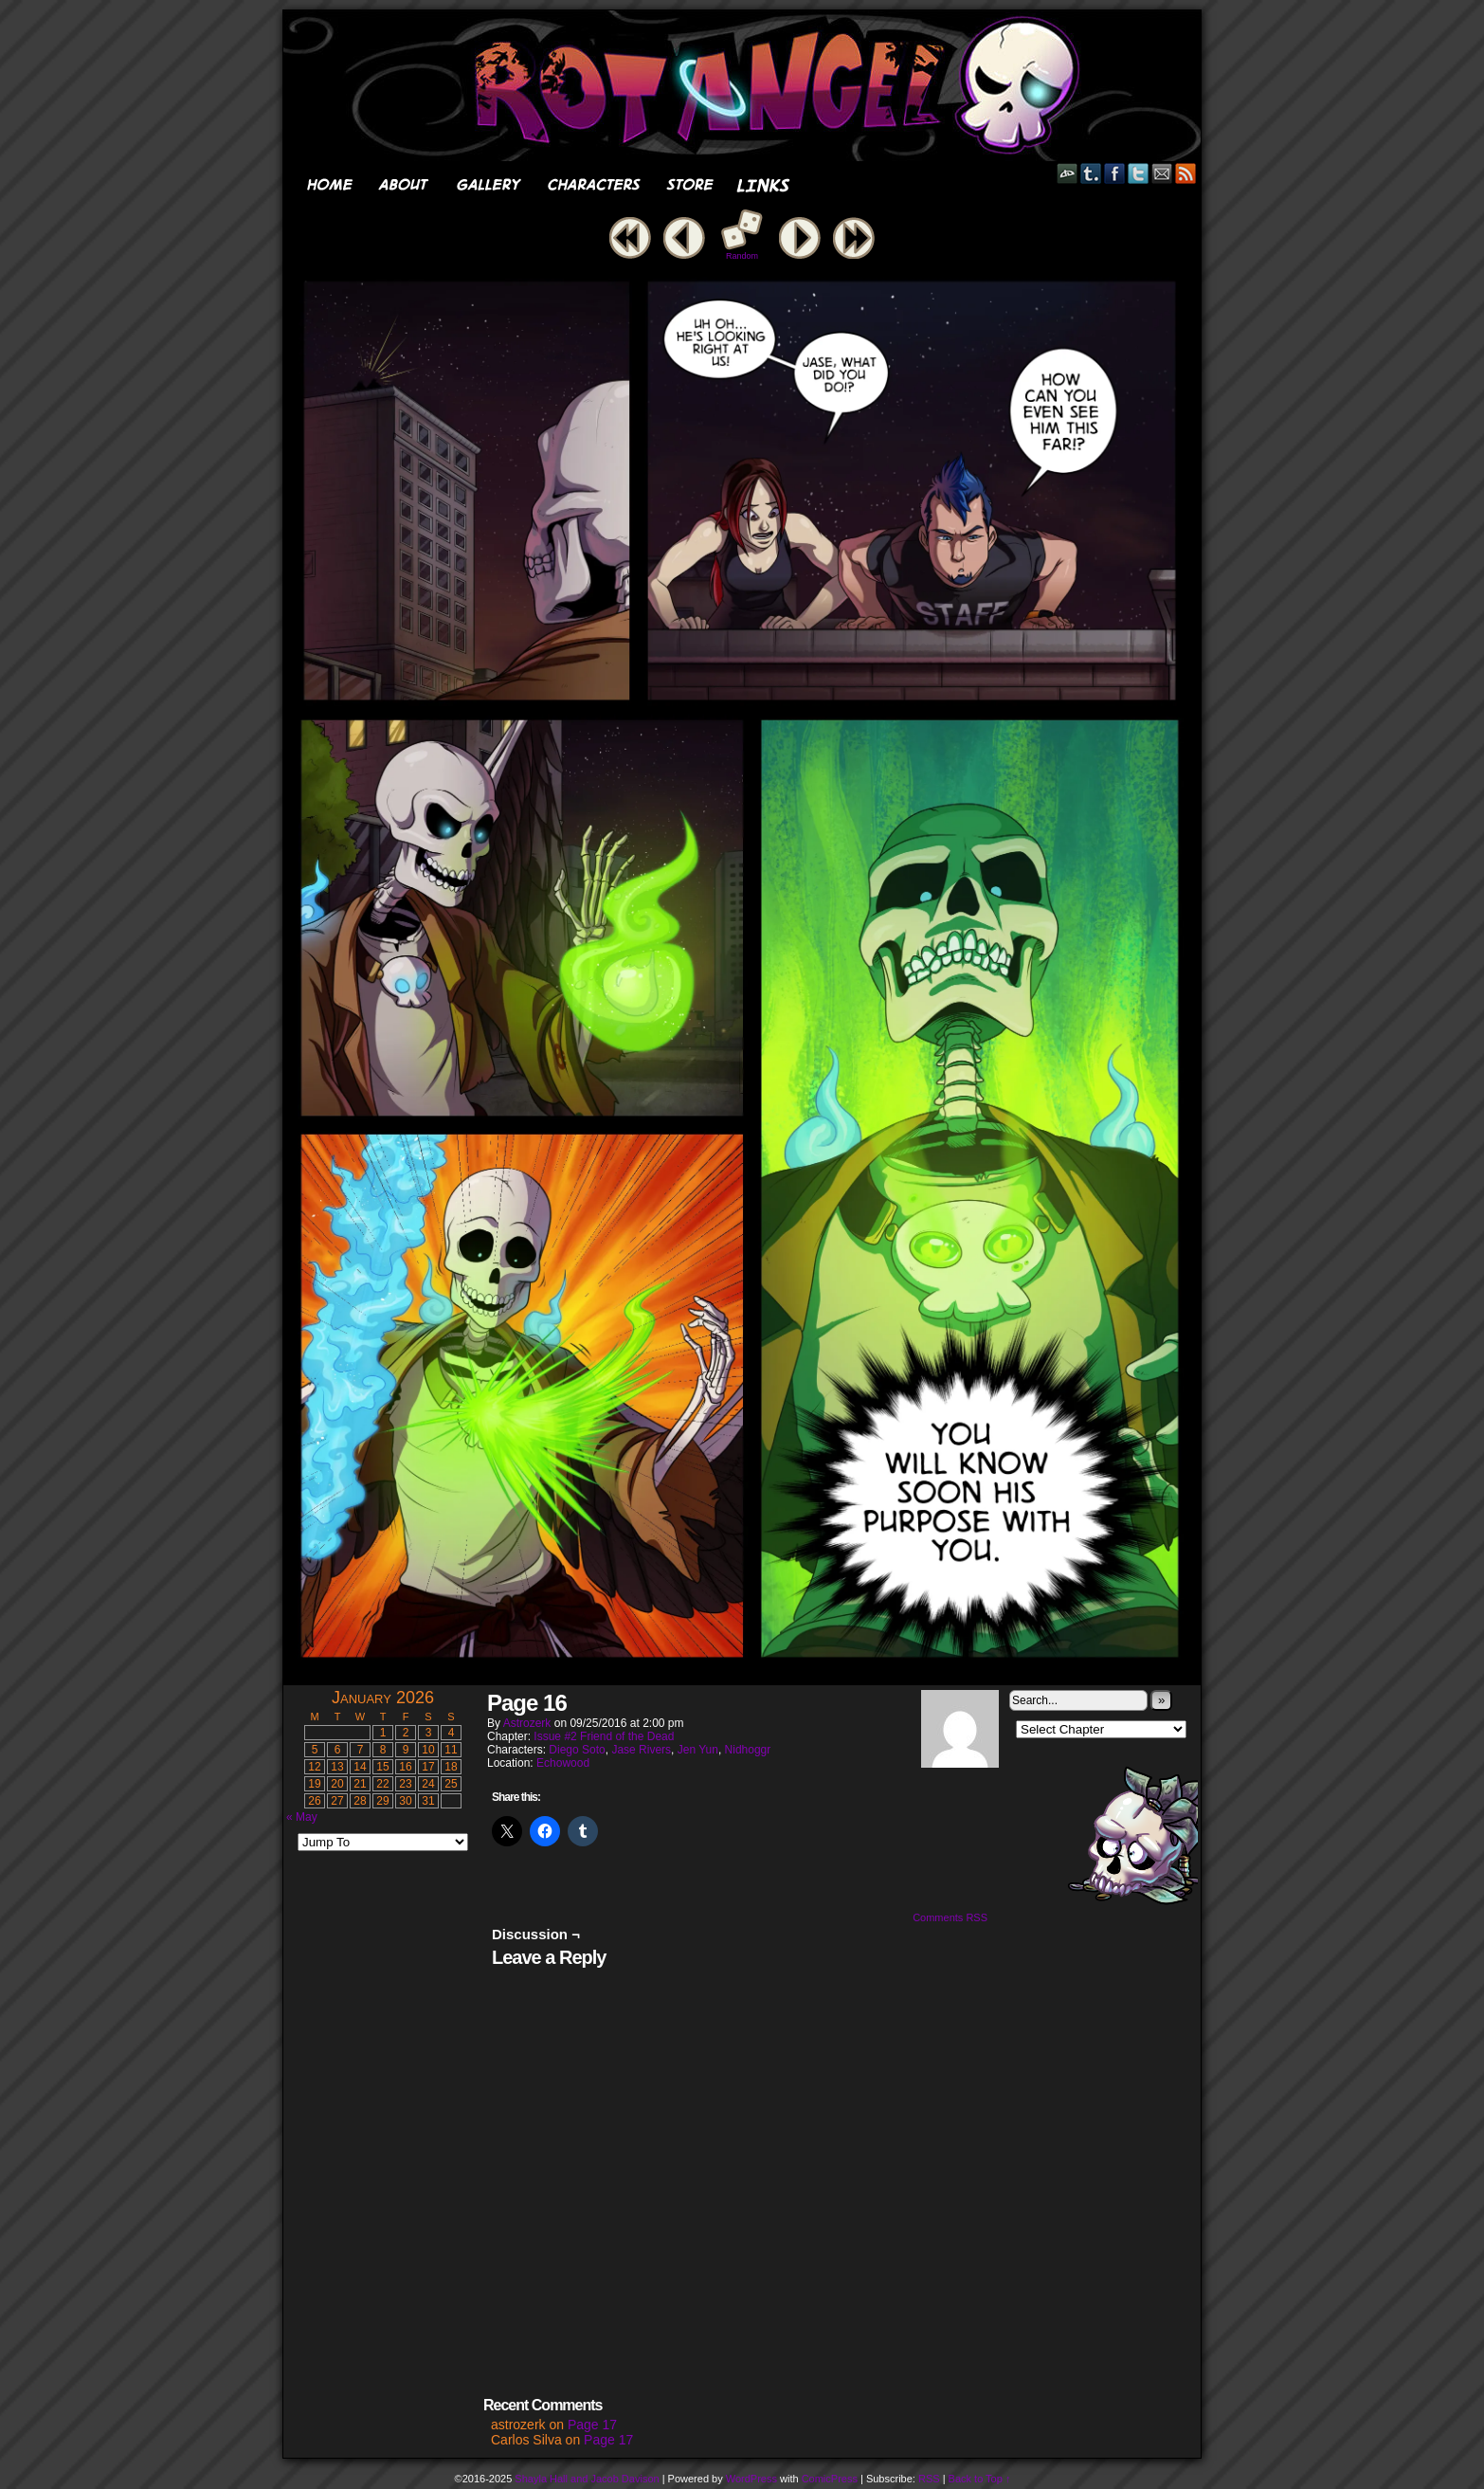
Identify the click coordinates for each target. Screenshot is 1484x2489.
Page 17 (592, 2424)
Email (1162, 173)
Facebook (1115, 173)
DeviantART (1067, 173)
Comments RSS (950, 1917)
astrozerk (527, 1723)
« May (301, 1817)
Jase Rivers (641, 1749)
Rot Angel (747, 85)
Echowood (562, 1763)
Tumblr (1091, 173)
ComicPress (830, 2478)
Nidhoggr (748, 1749)
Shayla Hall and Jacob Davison (587, 2478)
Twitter (1138, 173)
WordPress (751, 2478)
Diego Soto (577, 1749)
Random (742, 256)
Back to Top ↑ (980, 2478)
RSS (1186, 173)
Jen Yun (698, 1749)
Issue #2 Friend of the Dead (604, 1736)
